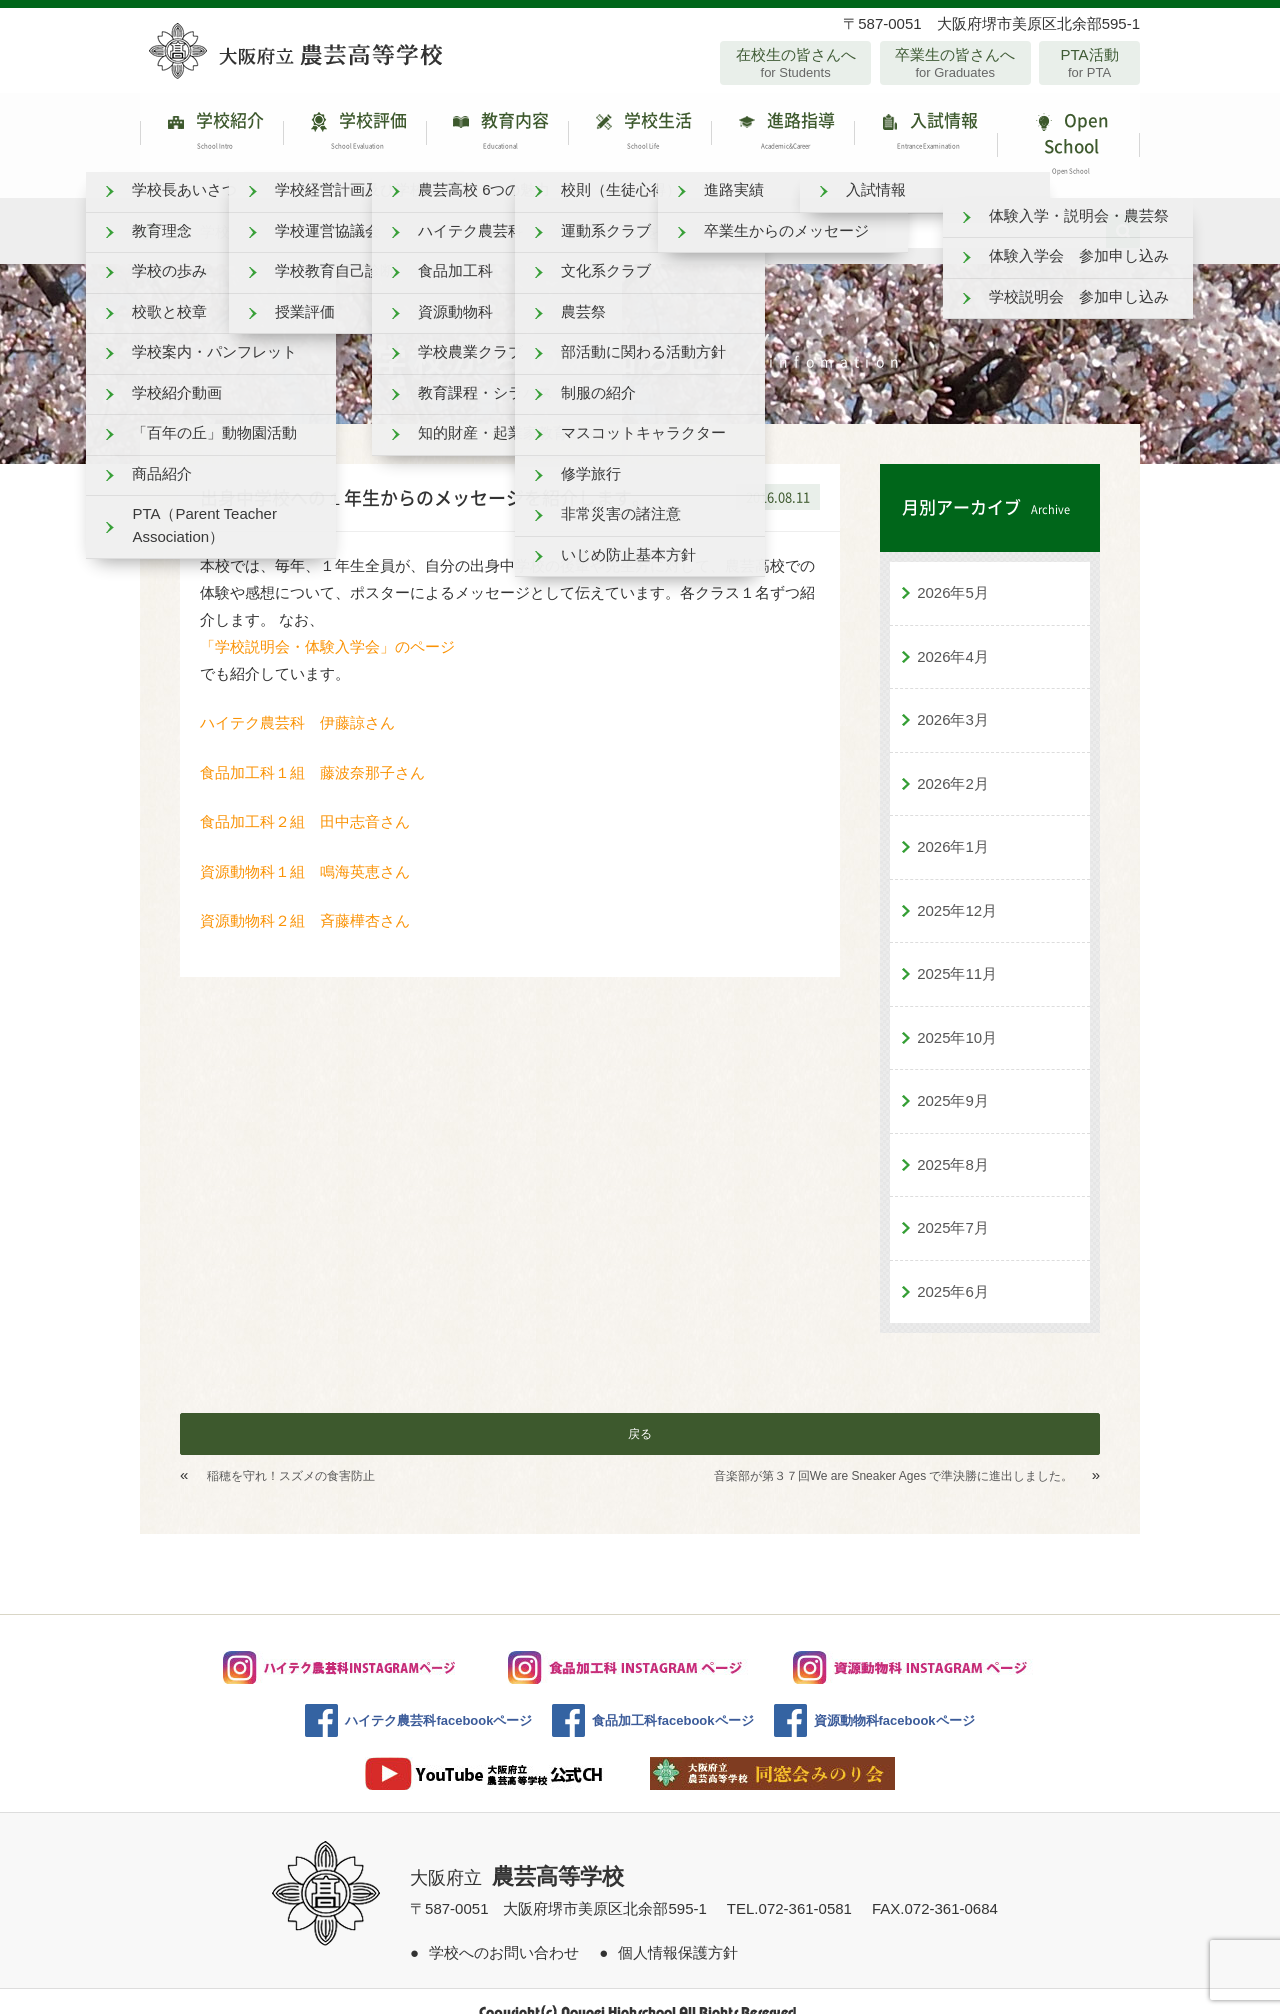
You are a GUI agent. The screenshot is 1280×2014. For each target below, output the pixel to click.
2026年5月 (953, 571)
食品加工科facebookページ (672, 1699)
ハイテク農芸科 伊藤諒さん (312, 701)
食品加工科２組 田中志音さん (312, 800)
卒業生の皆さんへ (955, 63)
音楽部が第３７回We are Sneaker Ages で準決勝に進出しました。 (894, 1455)
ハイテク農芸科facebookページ (438, 1699)
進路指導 (782, 134)
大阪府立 (517, 1857)
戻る (640, 1413)
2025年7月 (953, 1206)
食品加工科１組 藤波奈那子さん (320, 750)
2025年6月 (953, 1269)
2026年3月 (953, 698)
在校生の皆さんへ (795, 63)
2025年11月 (957, 952)
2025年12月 (957, 888)
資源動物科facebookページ (894, 1699)
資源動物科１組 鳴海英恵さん (305, 849)
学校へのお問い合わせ (504, 1930)
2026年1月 (953, 825)
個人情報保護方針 (678, 1930)
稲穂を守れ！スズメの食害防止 (291, 1455)
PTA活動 (1089, 63)
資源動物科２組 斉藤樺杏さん (305, 899)
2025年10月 (957, 1015)
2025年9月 (953, 1079)
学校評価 (354, 134)
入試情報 (925, 134)
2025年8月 (953, 1142)
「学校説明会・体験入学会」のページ (327, 624)
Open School (1068, 134)
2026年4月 (953, 634)
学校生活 (639, 134)
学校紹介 (211, 134)
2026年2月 (953, 761)
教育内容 (497, 134)
